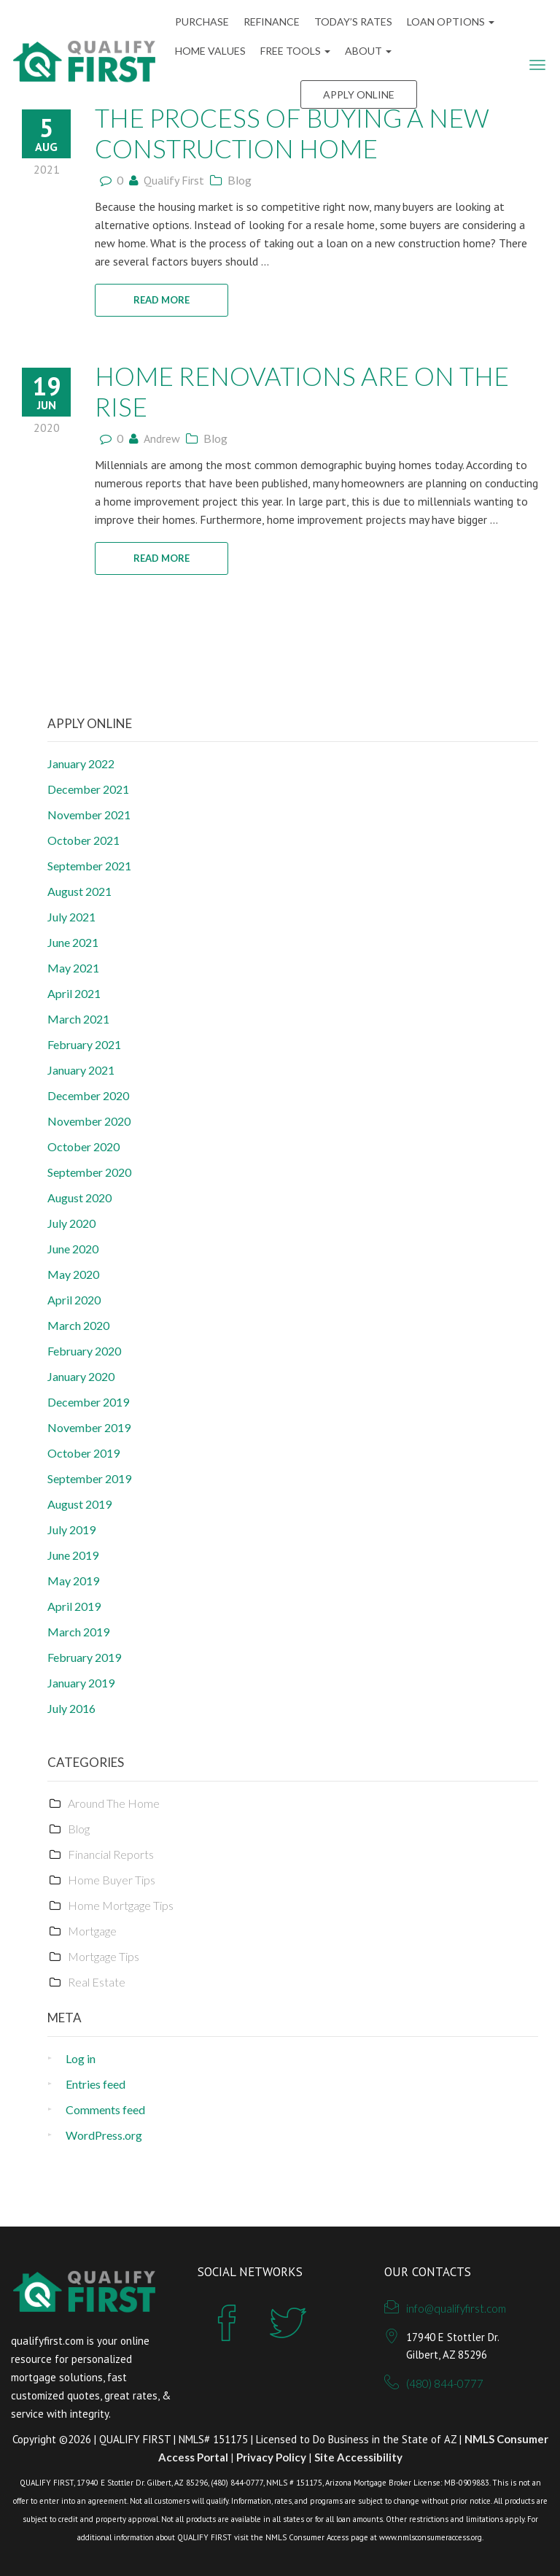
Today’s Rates (353, 21)
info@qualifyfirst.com (456, 2308)
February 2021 (84, 1044)
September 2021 (89, 866)
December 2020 (88, 1095)
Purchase (202, 21)
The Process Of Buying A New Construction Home (292, 132)
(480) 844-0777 (444, 2383)
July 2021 (71, 917)
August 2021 (79, 891)
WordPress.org (104, 2135)
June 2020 (72, 1249)
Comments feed (105, 2109)
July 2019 (71, 1529)
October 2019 (83, 1453)
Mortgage (92, 1931)
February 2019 (84, 1657)
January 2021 (80, 1070)
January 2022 (80, 763)
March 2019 (78, 1632)
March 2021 (78, 1019)
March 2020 (78, 1325)
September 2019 (89, 1478)
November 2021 (89, 814)
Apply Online (358, 94)
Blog (240, 180)
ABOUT (368, 51)
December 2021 (88, 789)
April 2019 (74, 1606)
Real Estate (96, 1982)
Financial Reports (111, 1854)
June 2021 (72, 942)
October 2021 (83, 840)
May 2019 (73, 1580)
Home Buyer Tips (111, 1880)
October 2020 (83, 1146)
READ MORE (161, 300)
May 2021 (73, 968)
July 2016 (71, 1708)
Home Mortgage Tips (121, 1905)
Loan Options (450, 21)
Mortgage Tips (103, 1956)
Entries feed (95, 2084)
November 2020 (89, 1121)
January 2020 (80, 1376)
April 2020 (74, 1300)
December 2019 (88, 1402)
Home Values (210, 51)
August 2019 (79, 1504)
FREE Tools (295, 51)
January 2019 (80, 1683)
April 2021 (74, 993)
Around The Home (114, 1803)
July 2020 (71, 1223)
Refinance (272, 21)
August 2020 (79, 1197)
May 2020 (73, 1274)
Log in (81, 2058)
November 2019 (89, 1427)
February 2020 (84, 1351)
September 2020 (89, 1172)
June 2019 (72, 1555)
